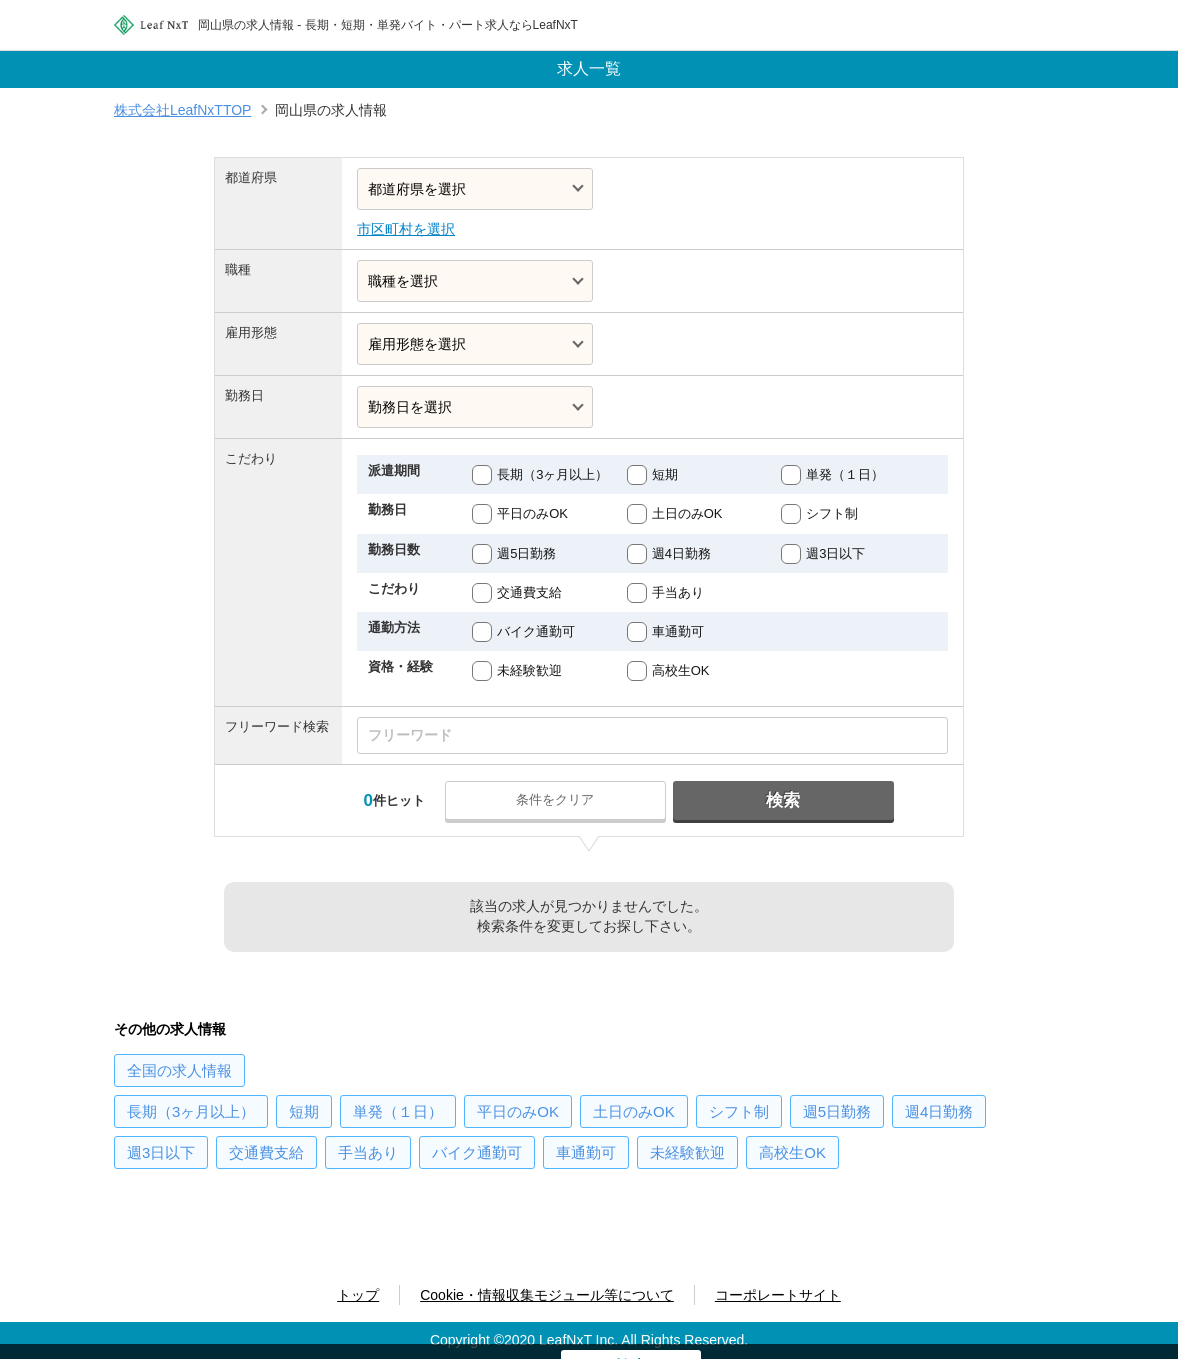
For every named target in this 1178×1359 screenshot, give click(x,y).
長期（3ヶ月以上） (552, 474)
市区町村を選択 (406, 229)
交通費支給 (529, 592)
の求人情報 (179, 1070)
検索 (783, 800)
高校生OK (681, 670)
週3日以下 (835, 553)
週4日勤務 (681, 553)
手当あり (678, 592)
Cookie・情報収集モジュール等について (547, 1295)
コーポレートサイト (778, 1295)
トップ (358, 1295)
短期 (665, 474)
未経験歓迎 (529, 670)
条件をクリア (556, 799)
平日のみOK (532, 513)
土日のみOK (687, 513)
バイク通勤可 (536, 631)
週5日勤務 (526, 553)
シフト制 (832, 513)
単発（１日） (845, 474)
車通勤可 (678, 631)
